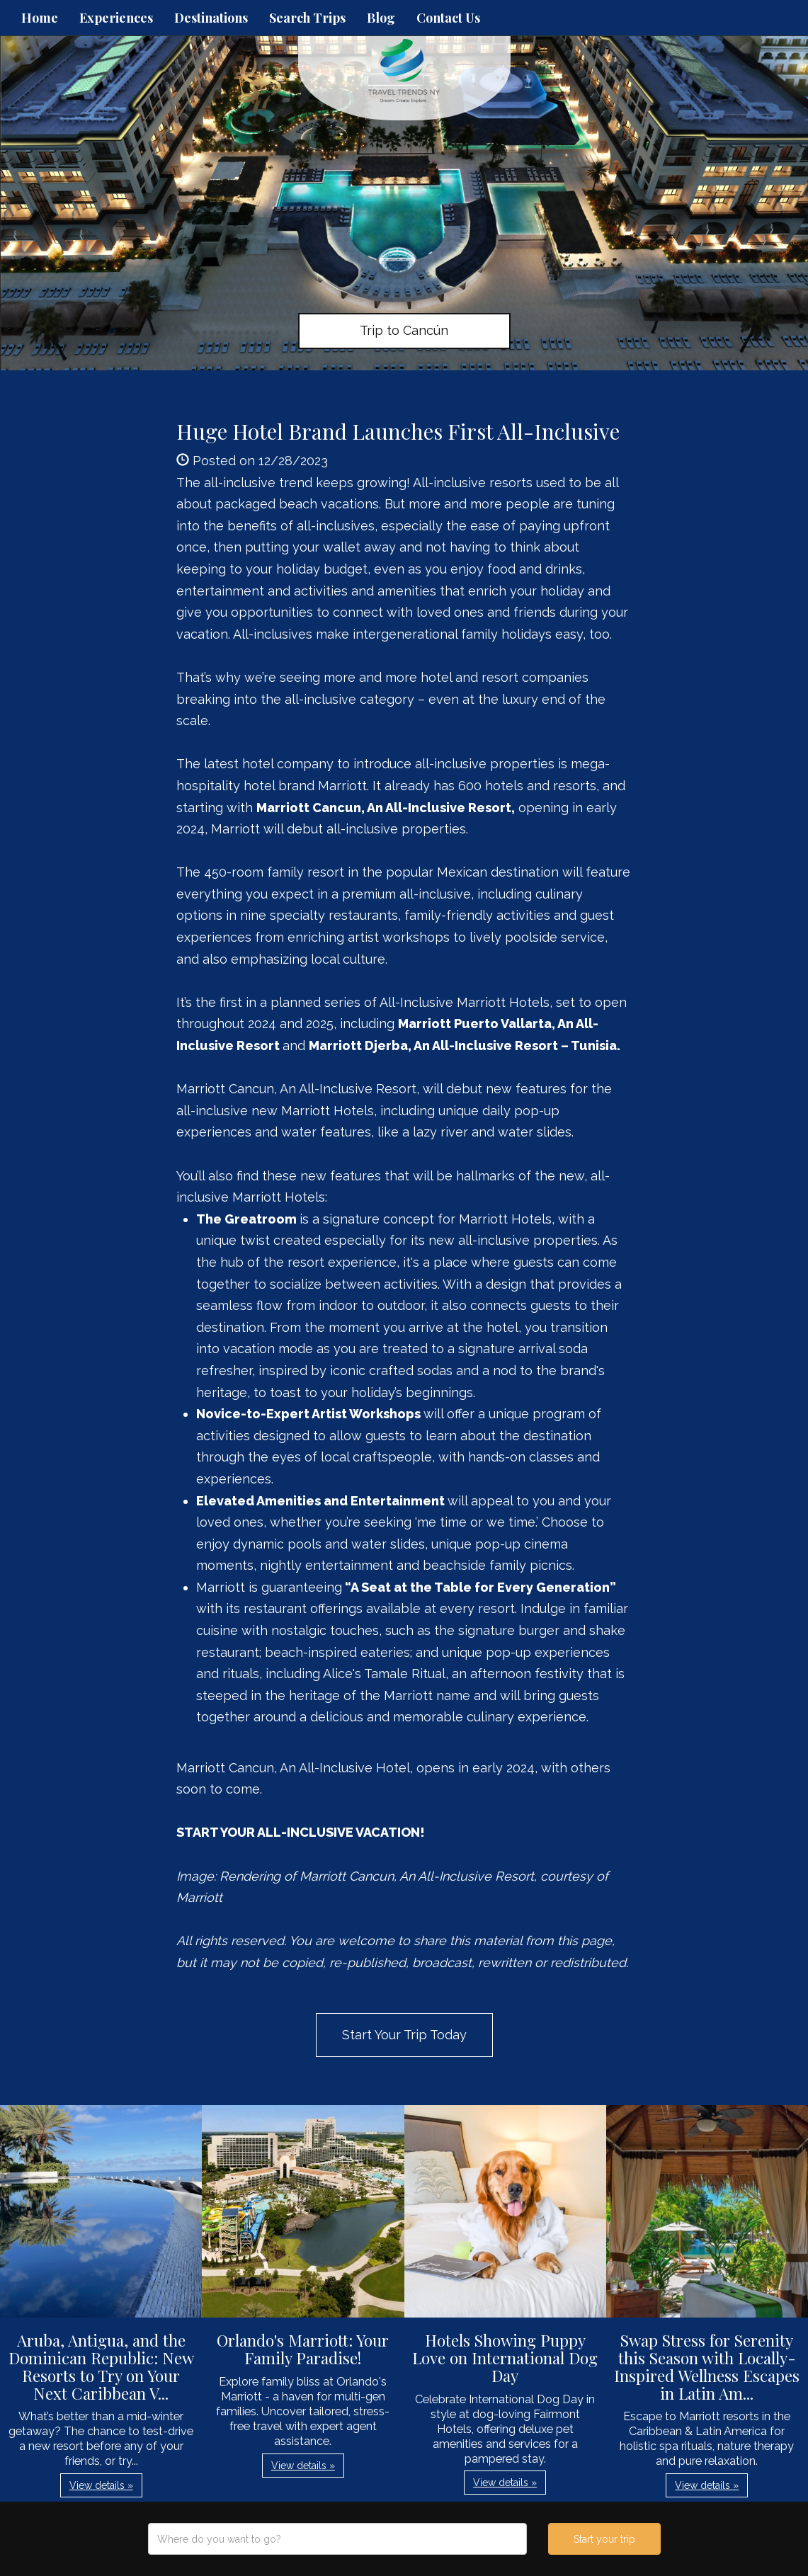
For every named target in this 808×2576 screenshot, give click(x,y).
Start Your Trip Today (404, 2034)
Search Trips (307, 17)
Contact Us (448, 17)
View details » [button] (101, 2485)
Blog (381, 17)
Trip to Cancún (404, 330)
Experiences (116, 17)
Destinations (211, 17)
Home (39, 17)
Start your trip (604, 2539)
